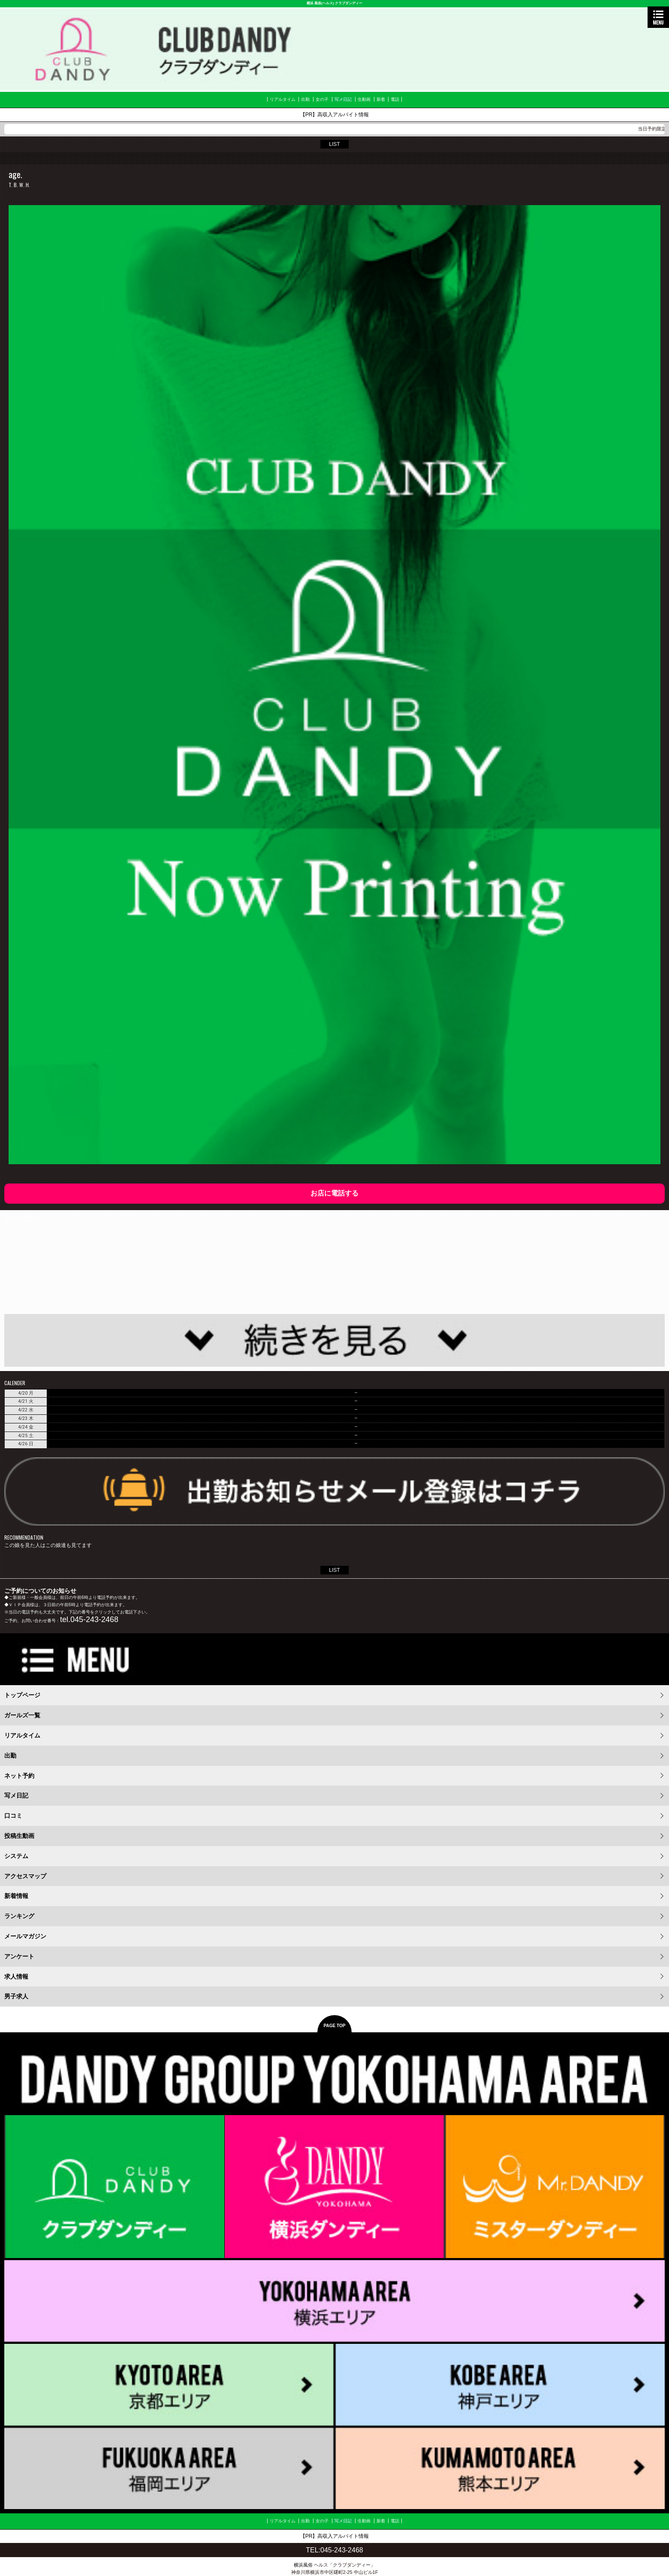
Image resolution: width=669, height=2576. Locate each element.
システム (16, 1856)
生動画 (364, 99)
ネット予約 (19, 1775)
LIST (334, 144)
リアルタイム (282, 99)
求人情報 (16, 1976)
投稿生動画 (19, 1835)
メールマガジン (25, 1936)
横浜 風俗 (314, 3)
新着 (381, 99)
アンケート (19, 1956)
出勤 (305, 99)
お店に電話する (334, 1193)
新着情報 (16, 1895)
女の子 (322, 99)
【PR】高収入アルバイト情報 (334, 115)
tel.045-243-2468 (89, 1619)
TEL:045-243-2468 (334, 2550)
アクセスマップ (25, 1876)
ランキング (19, 1916)
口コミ (13, 1815)
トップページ (22, 1695)
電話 (395, 99)
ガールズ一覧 (22, 1715)
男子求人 (16, 1996)
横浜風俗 (303, 2564)
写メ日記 (343, 99)
